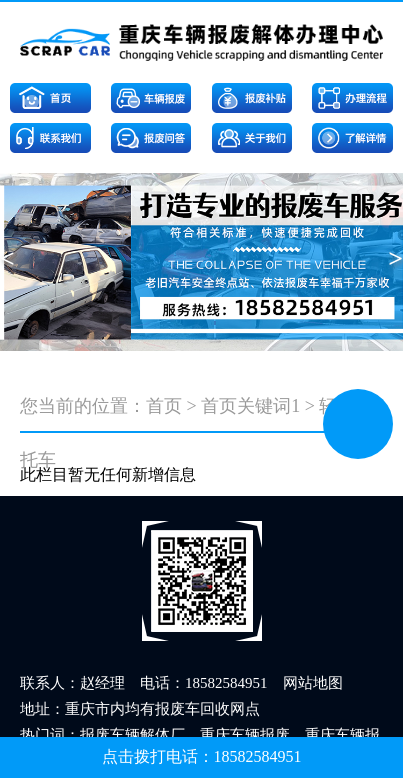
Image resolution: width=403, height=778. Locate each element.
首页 (164, 406)
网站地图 (313, 683)
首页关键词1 (250, 406)
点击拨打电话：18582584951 (202, 756)
